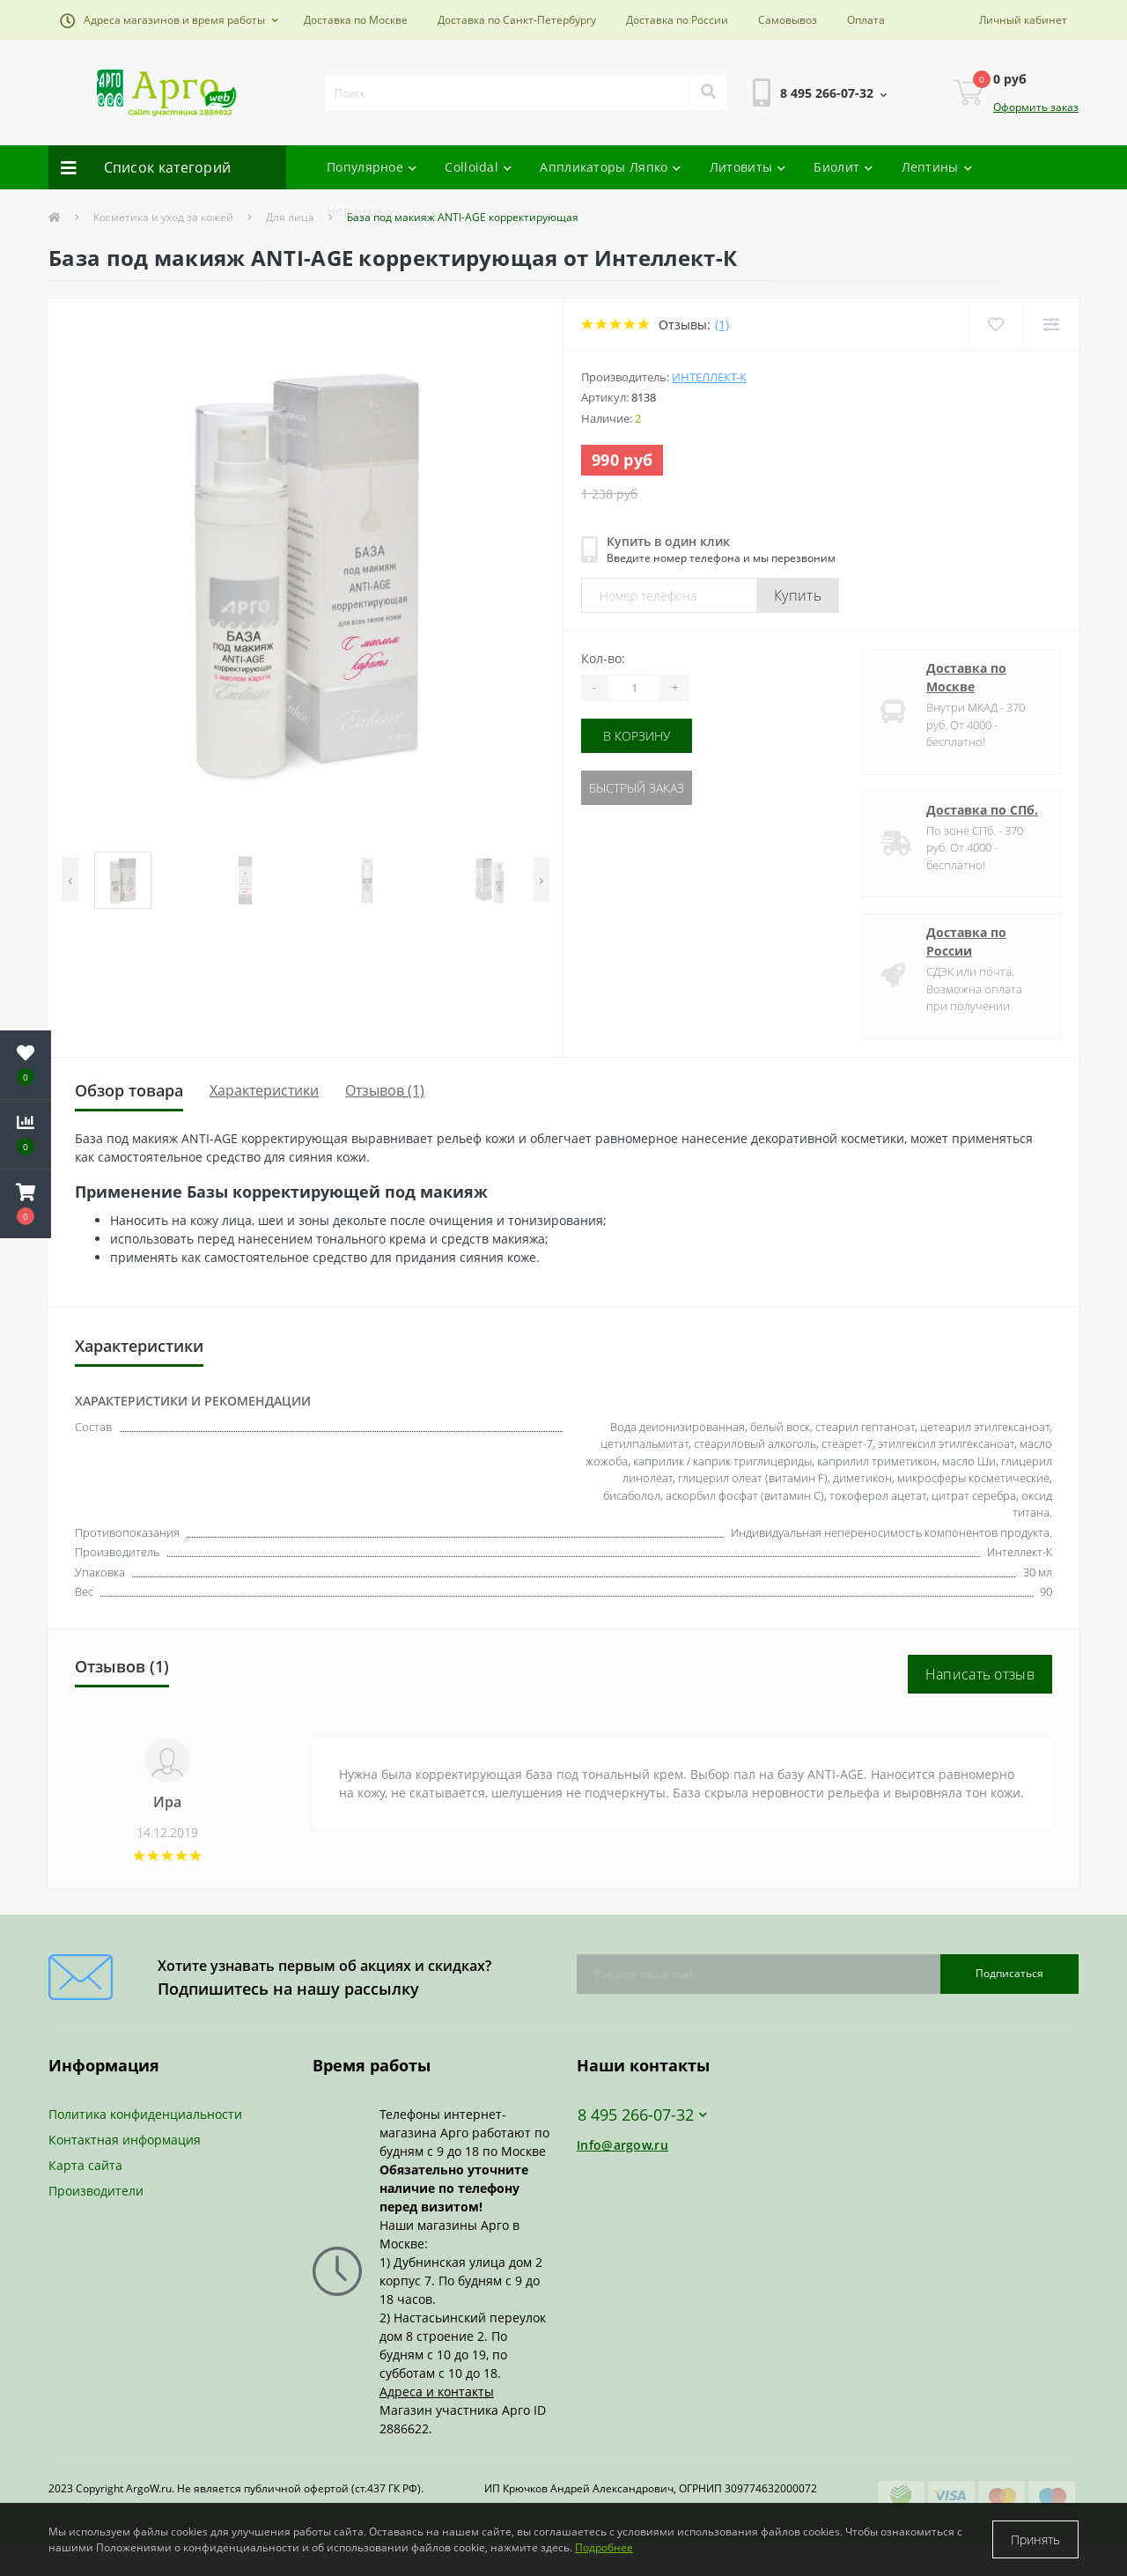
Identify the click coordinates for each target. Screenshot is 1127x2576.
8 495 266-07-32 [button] (642, 2115)
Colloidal (478, 167)
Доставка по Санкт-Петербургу (517, 19)
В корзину (636, 735)
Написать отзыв (980, 1674)
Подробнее (604, 2547)
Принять (1035, 2539)
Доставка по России (677, 19)
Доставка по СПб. (982, 809)
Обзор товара (129, 1090)
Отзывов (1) (384, 1090)
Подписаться (1009, 1973)
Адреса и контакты (436, 2391)
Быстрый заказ (636, 787)
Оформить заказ (1036, 107)
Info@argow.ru (622, 2145)
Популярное (371, 167)
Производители (96, 2190)
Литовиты (748, 167)
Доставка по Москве (356, 19)
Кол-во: (603, 658)
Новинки (360, 211)
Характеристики (264, 1090)
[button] (169, 20)
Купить (797, 595)
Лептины (937, 167)
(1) (722, 324)
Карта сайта (85, 2165)
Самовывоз (787, 19)
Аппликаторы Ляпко (610, 167)
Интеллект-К (709, 377)
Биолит (843, 167)
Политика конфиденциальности (145, 2114)
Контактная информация (124, 2139)
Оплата (866, 19)
